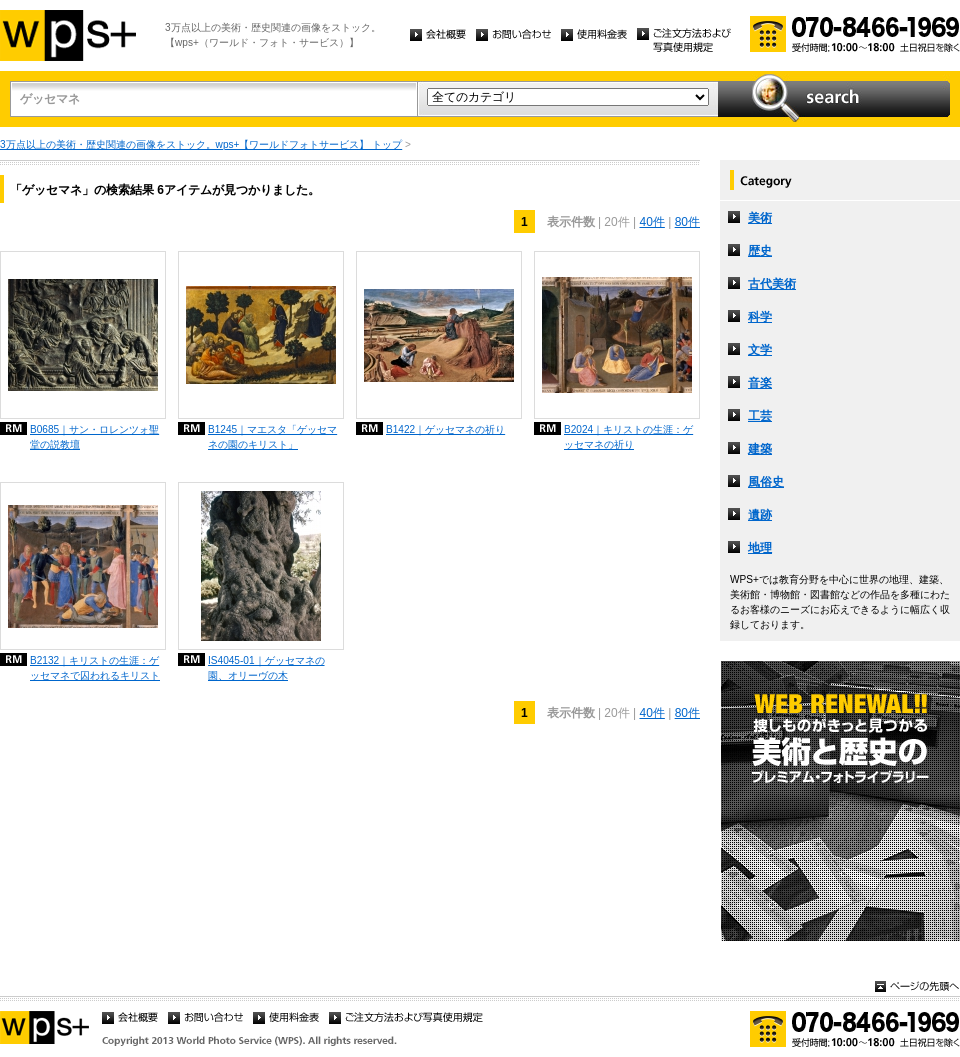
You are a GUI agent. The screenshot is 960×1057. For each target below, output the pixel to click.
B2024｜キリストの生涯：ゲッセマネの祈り (628, 437)
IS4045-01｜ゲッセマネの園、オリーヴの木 (266, 668)
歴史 (760, 251)
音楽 (760, 383)
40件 (651, 222)
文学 (760, 350)
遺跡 (760, 515)
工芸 (760, 416)
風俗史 (766, 482)
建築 (760, 449)
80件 (687, 222)
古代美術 (772, 284)
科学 (760, 317)
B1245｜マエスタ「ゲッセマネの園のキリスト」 (272, 437)
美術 (760, 218)
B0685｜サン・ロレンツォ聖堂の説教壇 (94, 437)
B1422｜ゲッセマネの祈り (445, 429)
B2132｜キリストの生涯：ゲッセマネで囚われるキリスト (95, 668)
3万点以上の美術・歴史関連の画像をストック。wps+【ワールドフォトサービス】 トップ (201, 144)
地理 (760, 548)
